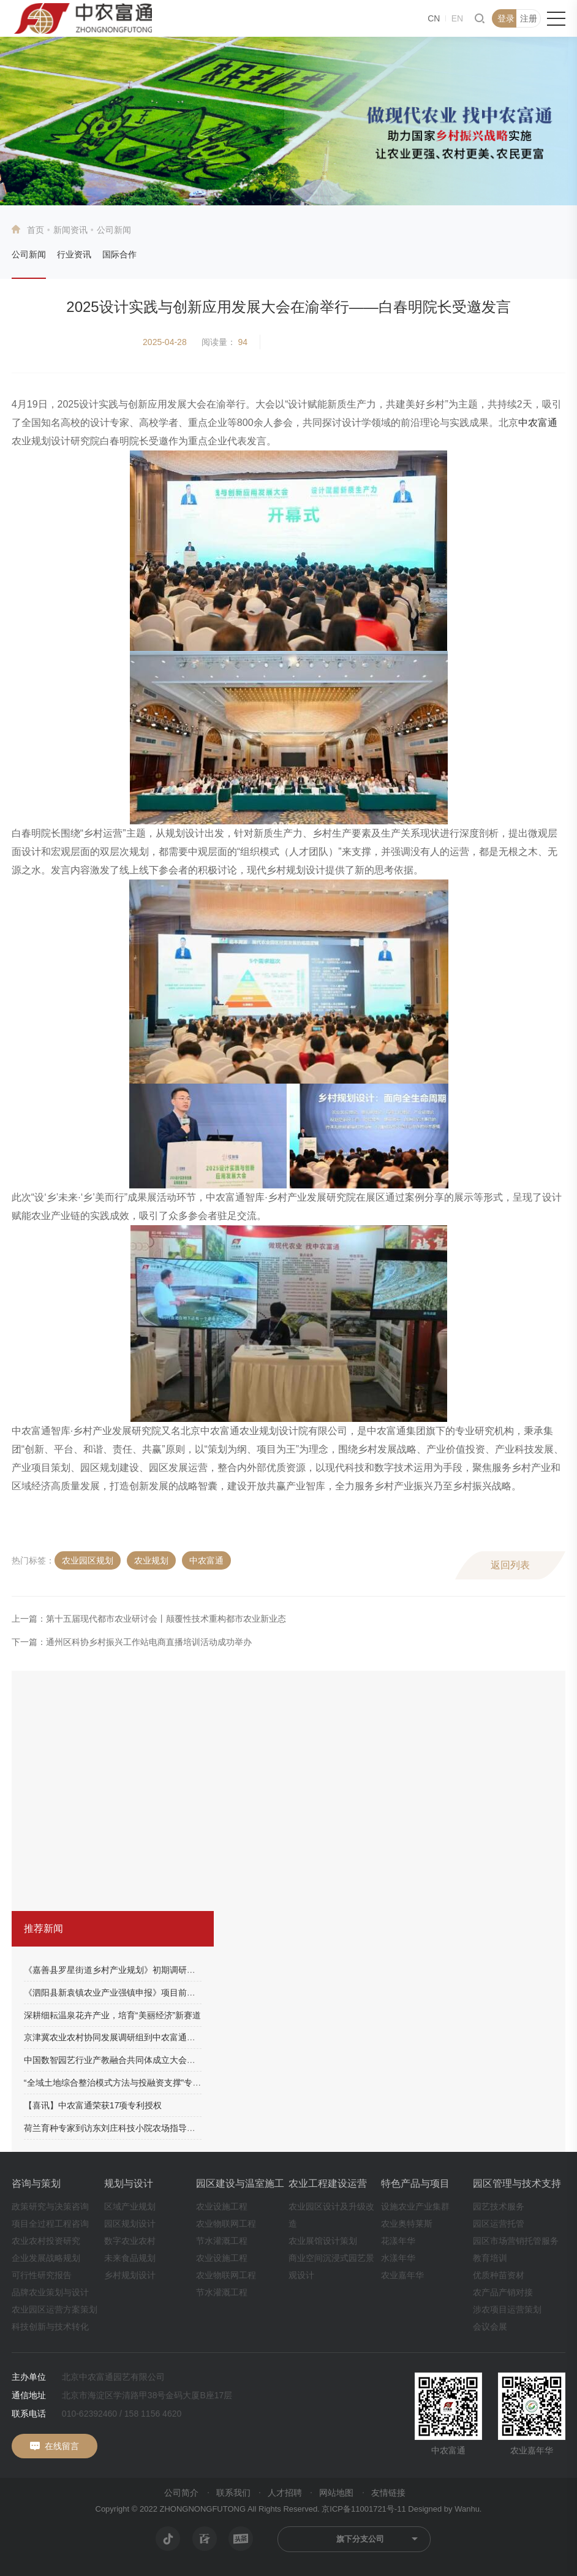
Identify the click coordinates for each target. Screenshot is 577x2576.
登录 (506, 18)
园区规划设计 (130, 2223)
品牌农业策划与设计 (50, 2292)
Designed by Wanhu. (444, 2508)
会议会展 (490, 2326)
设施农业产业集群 (415, 2206)
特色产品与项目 (415, 2183)
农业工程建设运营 (327, 2183)
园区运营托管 (498, 2223)
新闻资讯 (70, 230)
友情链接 (388, 2492)
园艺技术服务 (498, 2206)
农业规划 (151, 1560)
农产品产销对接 (503, 2292)
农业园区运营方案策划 (54, 2309)
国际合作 (119, 254)
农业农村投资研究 (46, 2241)
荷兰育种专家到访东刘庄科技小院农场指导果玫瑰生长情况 (135, 2128)
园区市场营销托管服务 (516, 2241)
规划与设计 (128, 2183)
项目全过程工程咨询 (50, 2223)
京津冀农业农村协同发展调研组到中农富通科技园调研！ (131, 2037)
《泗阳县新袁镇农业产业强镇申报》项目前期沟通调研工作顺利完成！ (157, 1992)
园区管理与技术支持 (517, 2183)
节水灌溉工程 (221, 2241)
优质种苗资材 (498, 2275)
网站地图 (336, 2492)
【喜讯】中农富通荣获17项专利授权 (93, 2105)
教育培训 (490, 2258)
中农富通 (537, 422)
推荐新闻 (43, 1928)
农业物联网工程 (226, 2223)
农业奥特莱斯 (406, 2223)
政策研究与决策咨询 (50, 2206)
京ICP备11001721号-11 (363, 2508)
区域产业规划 (130, 2206)
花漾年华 (398, 2241)
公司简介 (181, 2492)
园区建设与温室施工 (240, 2183)
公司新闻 (29, 254)
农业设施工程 (221, 2206)
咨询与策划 (36, 2183)
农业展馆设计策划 (322, 2241)
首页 (35, 230)
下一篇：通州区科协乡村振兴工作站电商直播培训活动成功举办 (132, 1642)
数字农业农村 (130, 2241)
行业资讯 (74, 254)
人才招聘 (285, 2492)
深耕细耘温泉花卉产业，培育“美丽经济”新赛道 (112, 2015)
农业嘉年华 (402, 2275)
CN (434, 18)
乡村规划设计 (130, 2275)
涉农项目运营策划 (507, 2309)
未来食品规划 (130, 2258)
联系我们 (233, 2492)
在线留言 (62, 2446)
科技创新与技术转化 (50, 2326)
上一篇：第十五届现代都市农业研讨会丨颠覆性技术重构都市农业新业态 (149, 1619)
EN (457, 18)
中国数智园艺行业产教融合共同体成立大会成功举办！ (127, 2060)
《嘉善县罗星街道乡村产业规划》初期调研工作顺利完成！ (135, 1970)
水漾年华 (398, 2258)
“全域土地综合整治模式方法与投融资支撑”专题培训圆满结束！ (142, 2083)
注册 (528, 18)
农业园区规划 (87, 1560)
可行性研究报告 (42, 2275)
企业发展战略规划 (46, 2258)
